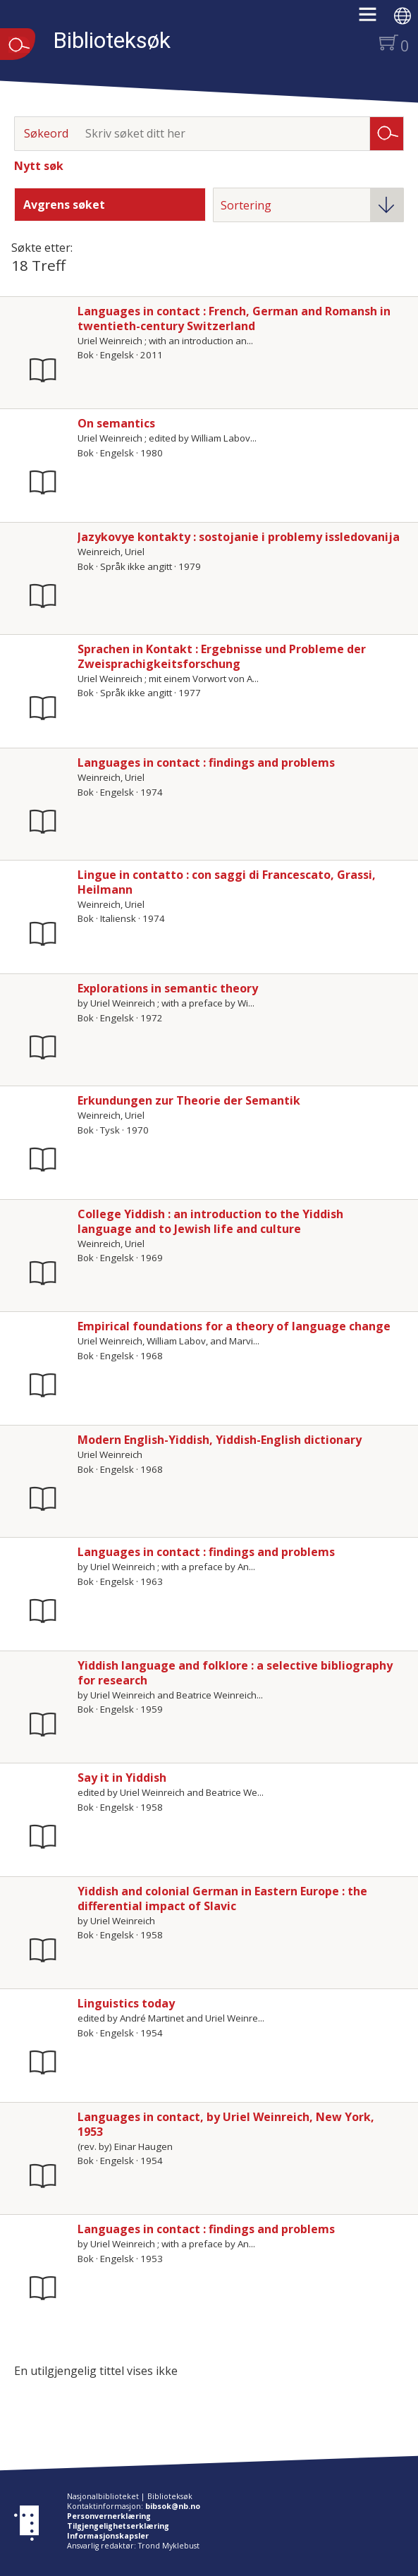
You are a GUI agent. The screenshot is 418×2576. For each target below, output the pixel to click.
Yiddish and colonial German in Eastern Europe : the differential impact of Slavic (222, 1898)
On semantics (116, 423)
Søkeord (46, 133)
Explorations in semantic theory (168, 988)
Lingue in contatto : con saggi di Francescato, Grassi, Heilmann (227, 882)
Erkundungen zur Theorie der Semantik (189, 1100)
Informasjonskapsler (108, 2536)
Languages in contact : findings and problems (206, 762)
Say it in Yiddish (122, 1777)
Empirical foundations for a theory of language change (234, 1326)
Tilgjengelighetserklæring (118, 2526)
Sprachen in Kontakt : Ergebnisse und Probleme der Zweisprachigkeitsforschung (222, 656)
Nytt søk (38, 166)
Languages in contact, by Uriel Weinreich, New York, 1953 (226, 2124)
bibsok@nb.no (172, 2506)
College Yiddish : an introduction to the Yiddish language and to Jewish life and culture (210, 1221)
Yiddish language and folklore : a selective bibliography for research (235, 1673)
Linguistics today (126, 2003)
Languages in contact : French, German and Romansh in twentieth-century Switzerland (234, 318)
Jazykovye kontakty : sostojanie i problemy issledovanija (239, 537)
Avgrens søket (64, 204)
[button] (374, 19)
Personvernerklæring (109, 2516)
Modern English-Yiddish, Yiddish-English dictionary (220, 1439)
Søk (387, 132)
